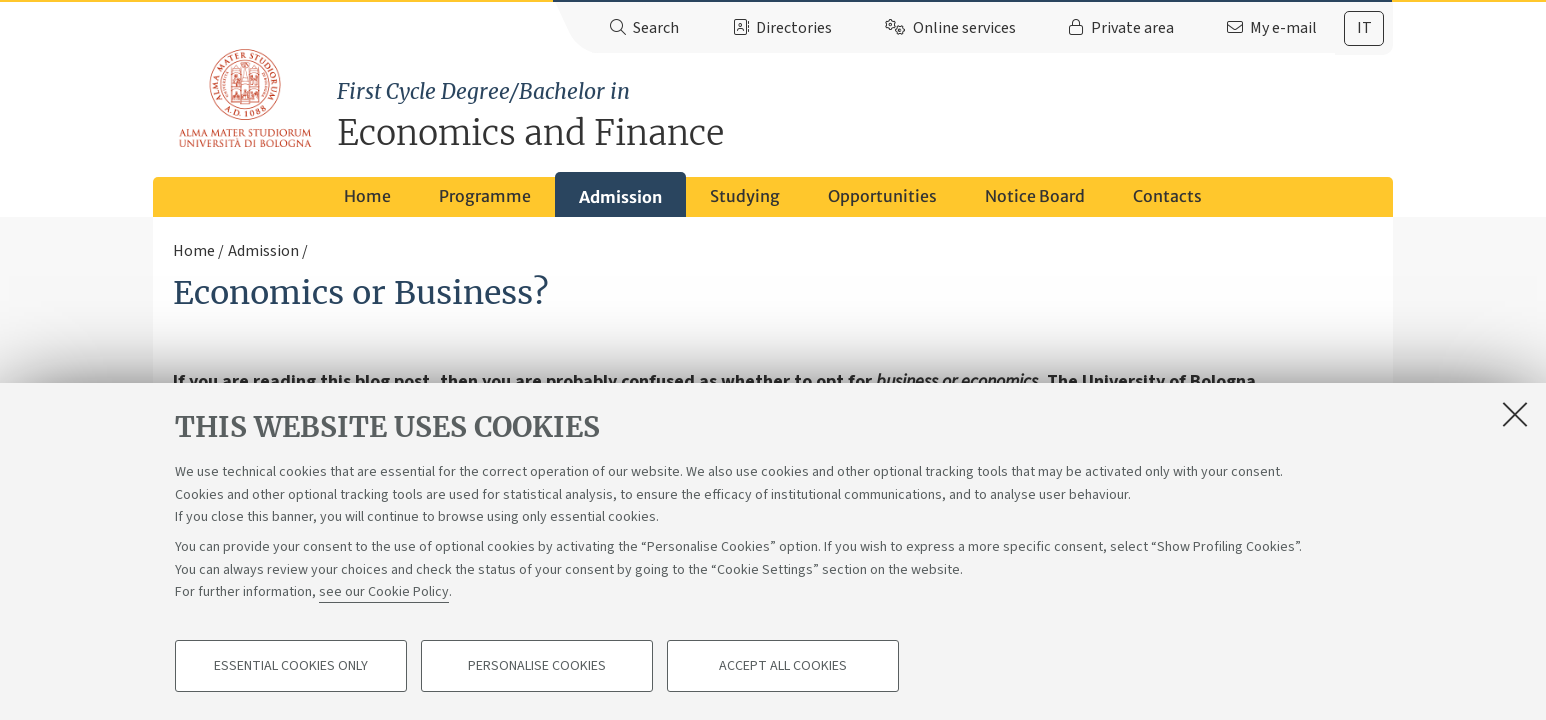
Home (367, 196)
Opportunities (882, 196)
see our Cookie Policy (384, 592)
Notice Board (1035, 196)
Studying (745, 196)
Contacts (1167, 196)
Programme (485, 196)
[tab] (1364, 28)
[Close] (1515, 414)
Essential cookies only (291, 666)
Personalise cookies (537, 666)
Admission (620, 197)
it (1364, 28)
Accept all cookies (783, 666)
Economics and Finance (865, 115)
